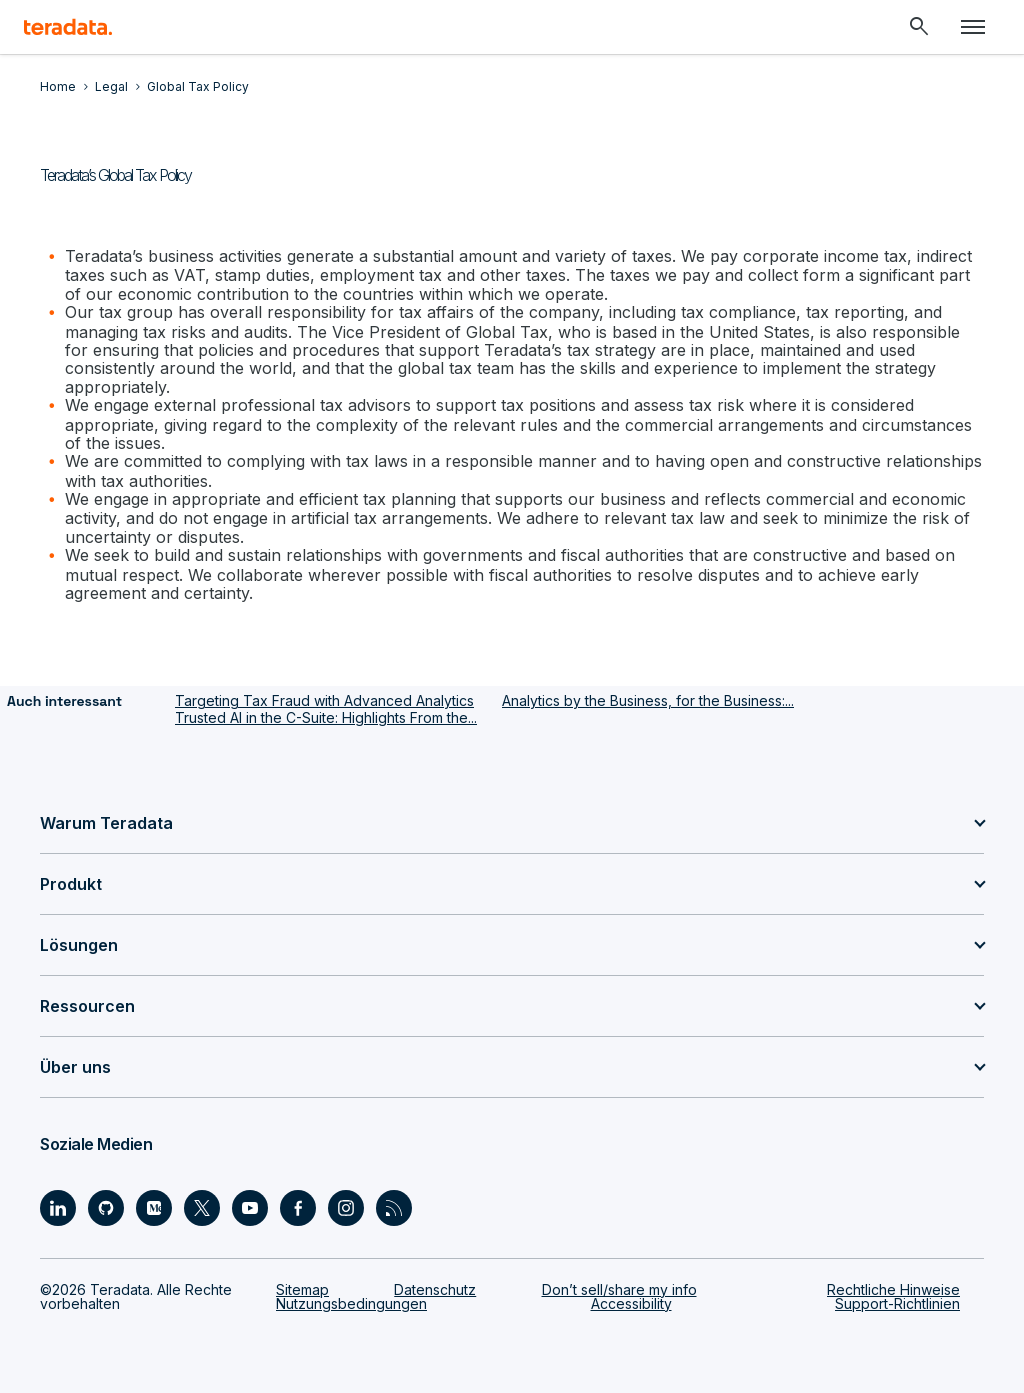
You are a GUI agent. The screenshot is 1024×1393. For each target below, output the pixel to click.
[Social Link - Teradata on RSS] (394, 1208)
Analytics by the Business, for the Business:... (648, 700)
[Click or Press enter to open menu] (973, 27)
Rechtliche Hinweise (893, 1289)
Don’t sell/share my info (619, 1289)
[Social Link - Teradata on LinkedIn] (58, 1208)
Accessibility (631, 1303)
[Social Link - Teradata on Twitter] (202, 1208)
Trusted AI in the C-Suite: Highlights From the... (326, 717)
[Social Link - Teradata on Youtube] (250, 1208)
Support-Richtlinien (897, 1303)
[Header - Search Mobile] (919, 27)
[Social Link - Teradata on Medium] (154, 1208)
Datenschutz (435, 1289)
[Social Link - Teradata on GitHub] (106, 1208)
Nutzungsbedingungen (351, 1303)
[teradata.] (68, 27)
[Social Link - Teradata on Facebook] (298, 1208)
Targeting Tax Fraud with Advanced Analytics (324, 700)
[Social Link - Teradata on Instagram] (346, 1208)
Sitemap (302, 1289)
